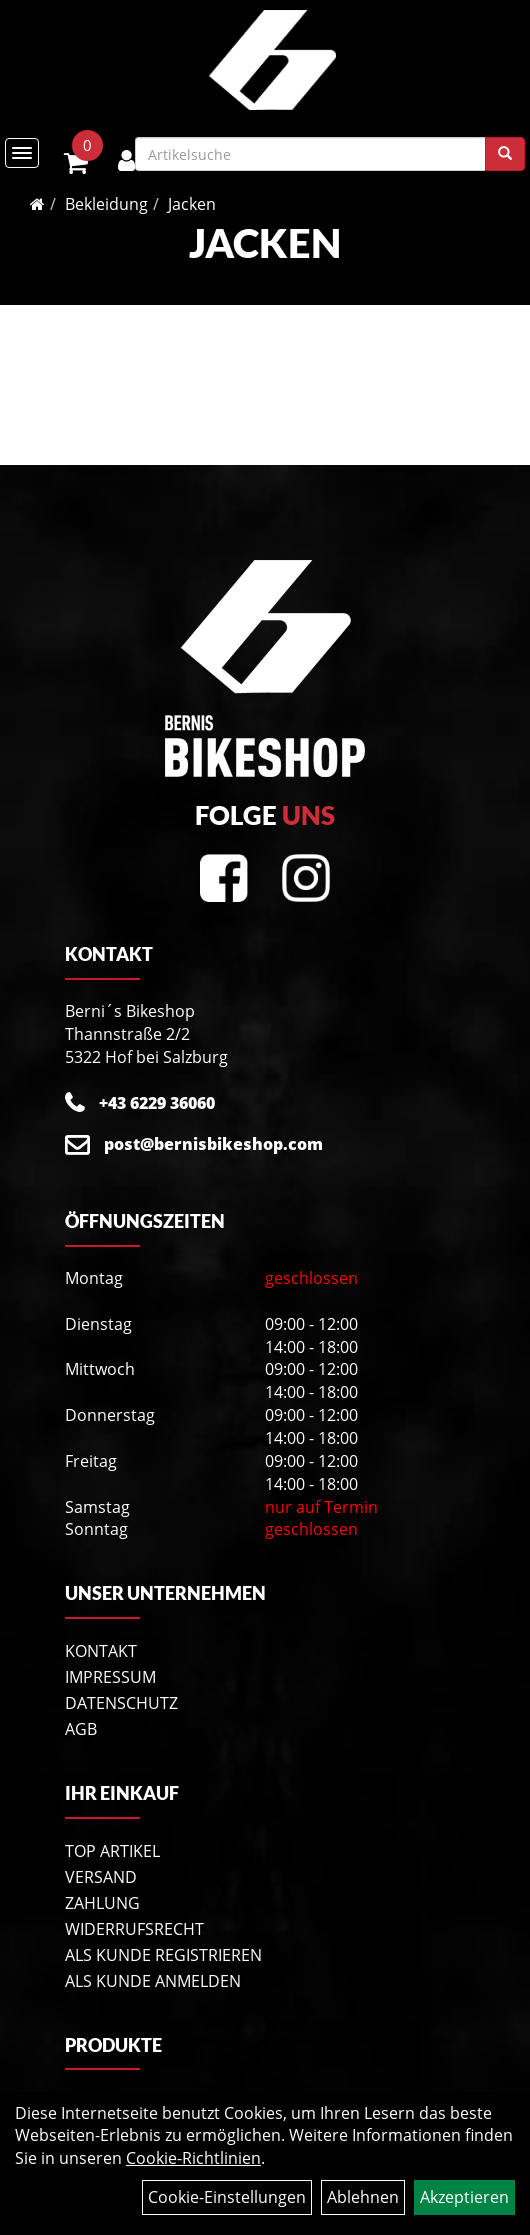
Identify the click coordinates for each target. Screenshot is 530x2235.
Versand (101, 1877)
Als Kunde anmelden (153, 1981)
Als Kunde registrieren (163, 1955)
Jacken (192, 204)
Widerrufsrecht (134, 1929)
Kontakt (101, 1651)
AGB (81, 1729)
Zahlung (102, 1903)
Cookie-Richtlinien (193, 2158)
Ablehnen (363, 2197)
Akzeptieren (464, 2197)
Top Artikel (112, 1851)
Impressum (110, 1677)
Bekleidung (106, 204)
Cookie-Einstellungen (227, 2197)
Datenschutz (121, 1703)
